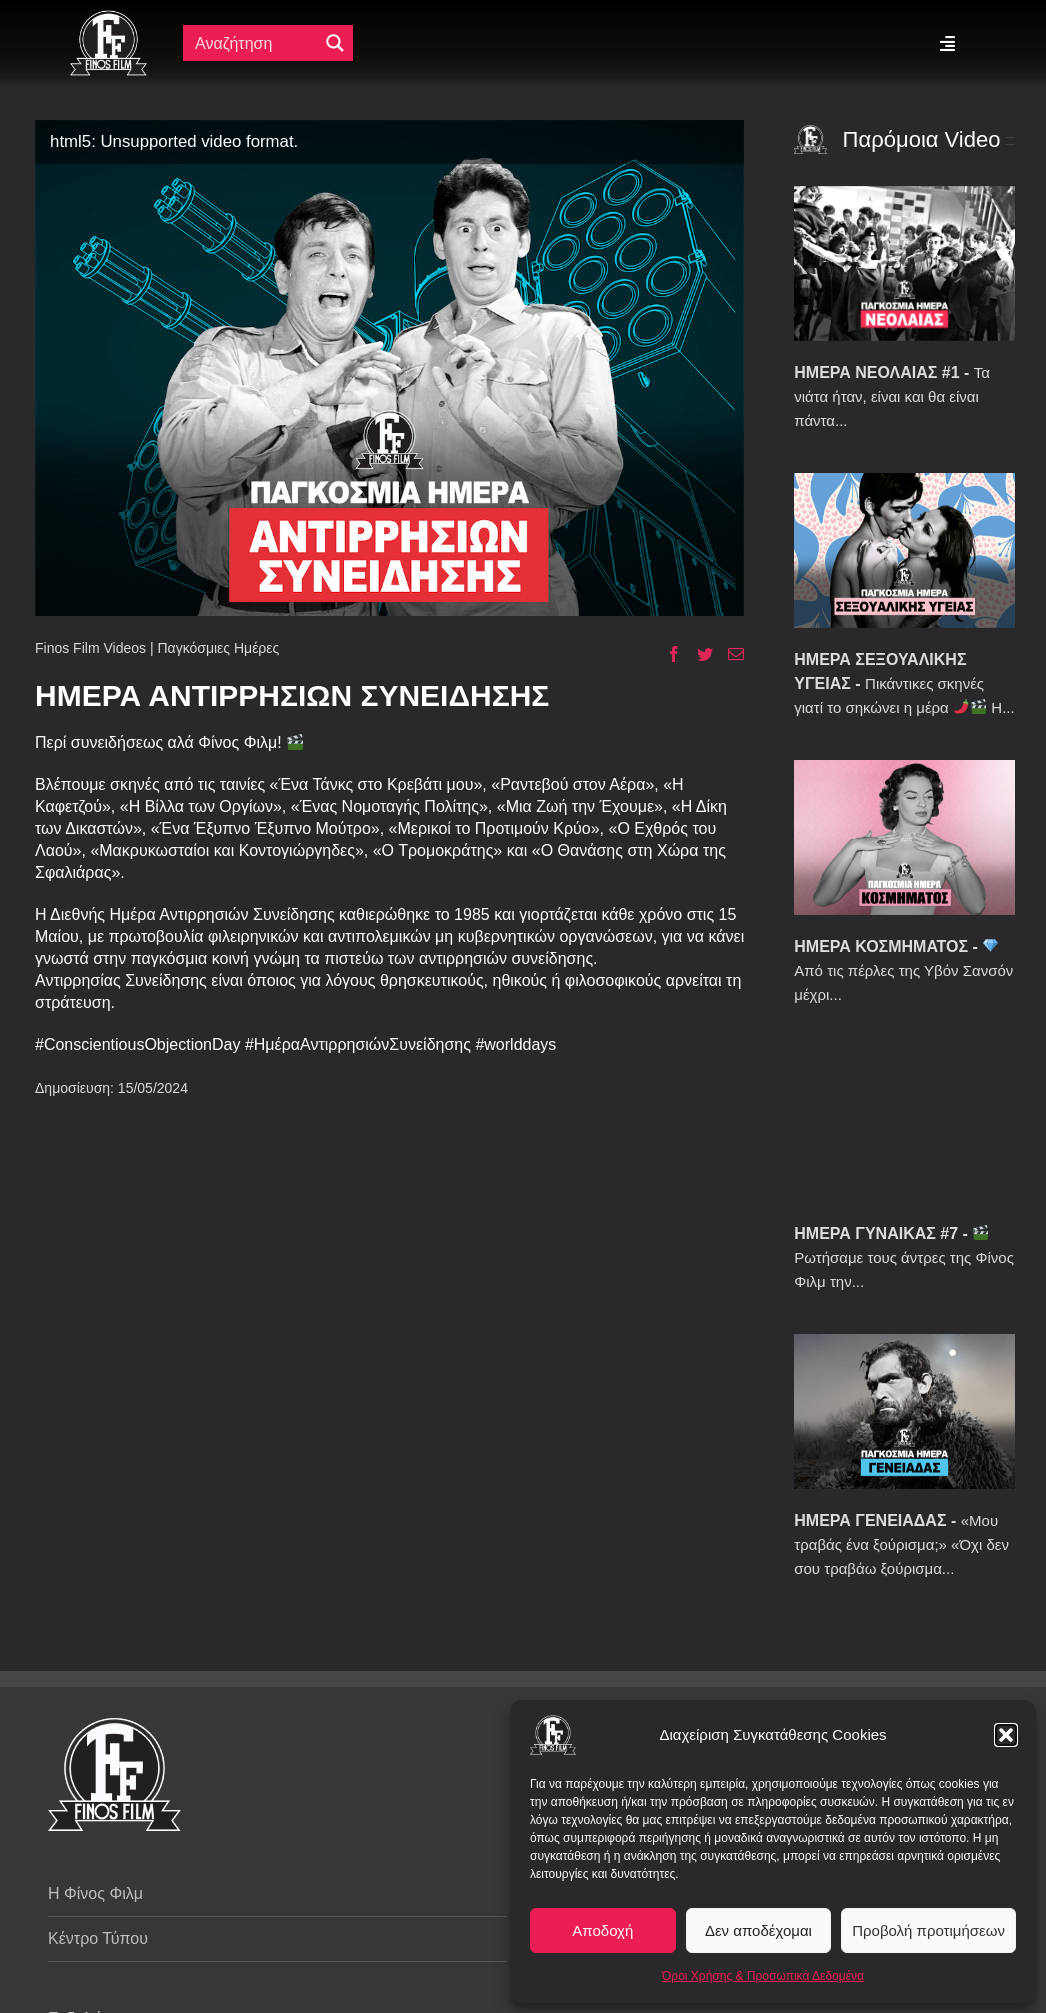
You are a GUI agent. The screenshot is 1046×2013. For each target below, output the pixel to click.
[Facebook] (666, 654)
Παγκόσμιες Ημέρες (218, 648)
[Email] (728, 654)
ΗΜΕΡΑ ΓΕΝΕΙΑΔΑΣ (870, 1520)
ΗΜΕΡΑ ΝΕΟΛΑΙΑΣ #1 (876, 372)
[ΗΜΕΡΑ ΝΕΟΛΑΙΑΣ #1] (904, 263)
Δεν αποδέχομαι (758, 1930)
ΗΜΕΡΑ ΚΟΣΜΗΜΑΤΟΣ (881, 946)
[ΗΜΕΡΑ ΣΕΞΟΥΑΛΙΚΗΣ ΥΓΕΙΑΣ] (904, 550)
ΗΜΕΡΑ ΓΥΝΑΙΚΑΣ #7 (876, 1233)
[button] (1006, 1735)
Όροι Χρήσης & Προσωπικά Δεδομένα (763, 1976)
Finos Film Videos (90, 648)
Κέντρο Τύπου (98, 1938)
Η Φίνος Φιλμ (95, 1893)
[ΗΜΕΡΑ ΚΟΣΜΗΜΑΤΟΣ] (904, 837)
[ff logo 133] (108, 18)
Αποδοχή (602, 1930)
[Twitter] (697, 654)
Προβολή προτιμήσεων (928, 1930)
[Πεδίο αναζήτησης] (255, 43)
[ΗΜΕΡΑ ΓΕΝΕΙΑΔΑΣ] (904, 1411)
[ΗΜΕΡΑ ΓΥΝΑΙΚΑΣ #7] (904, 1124)
